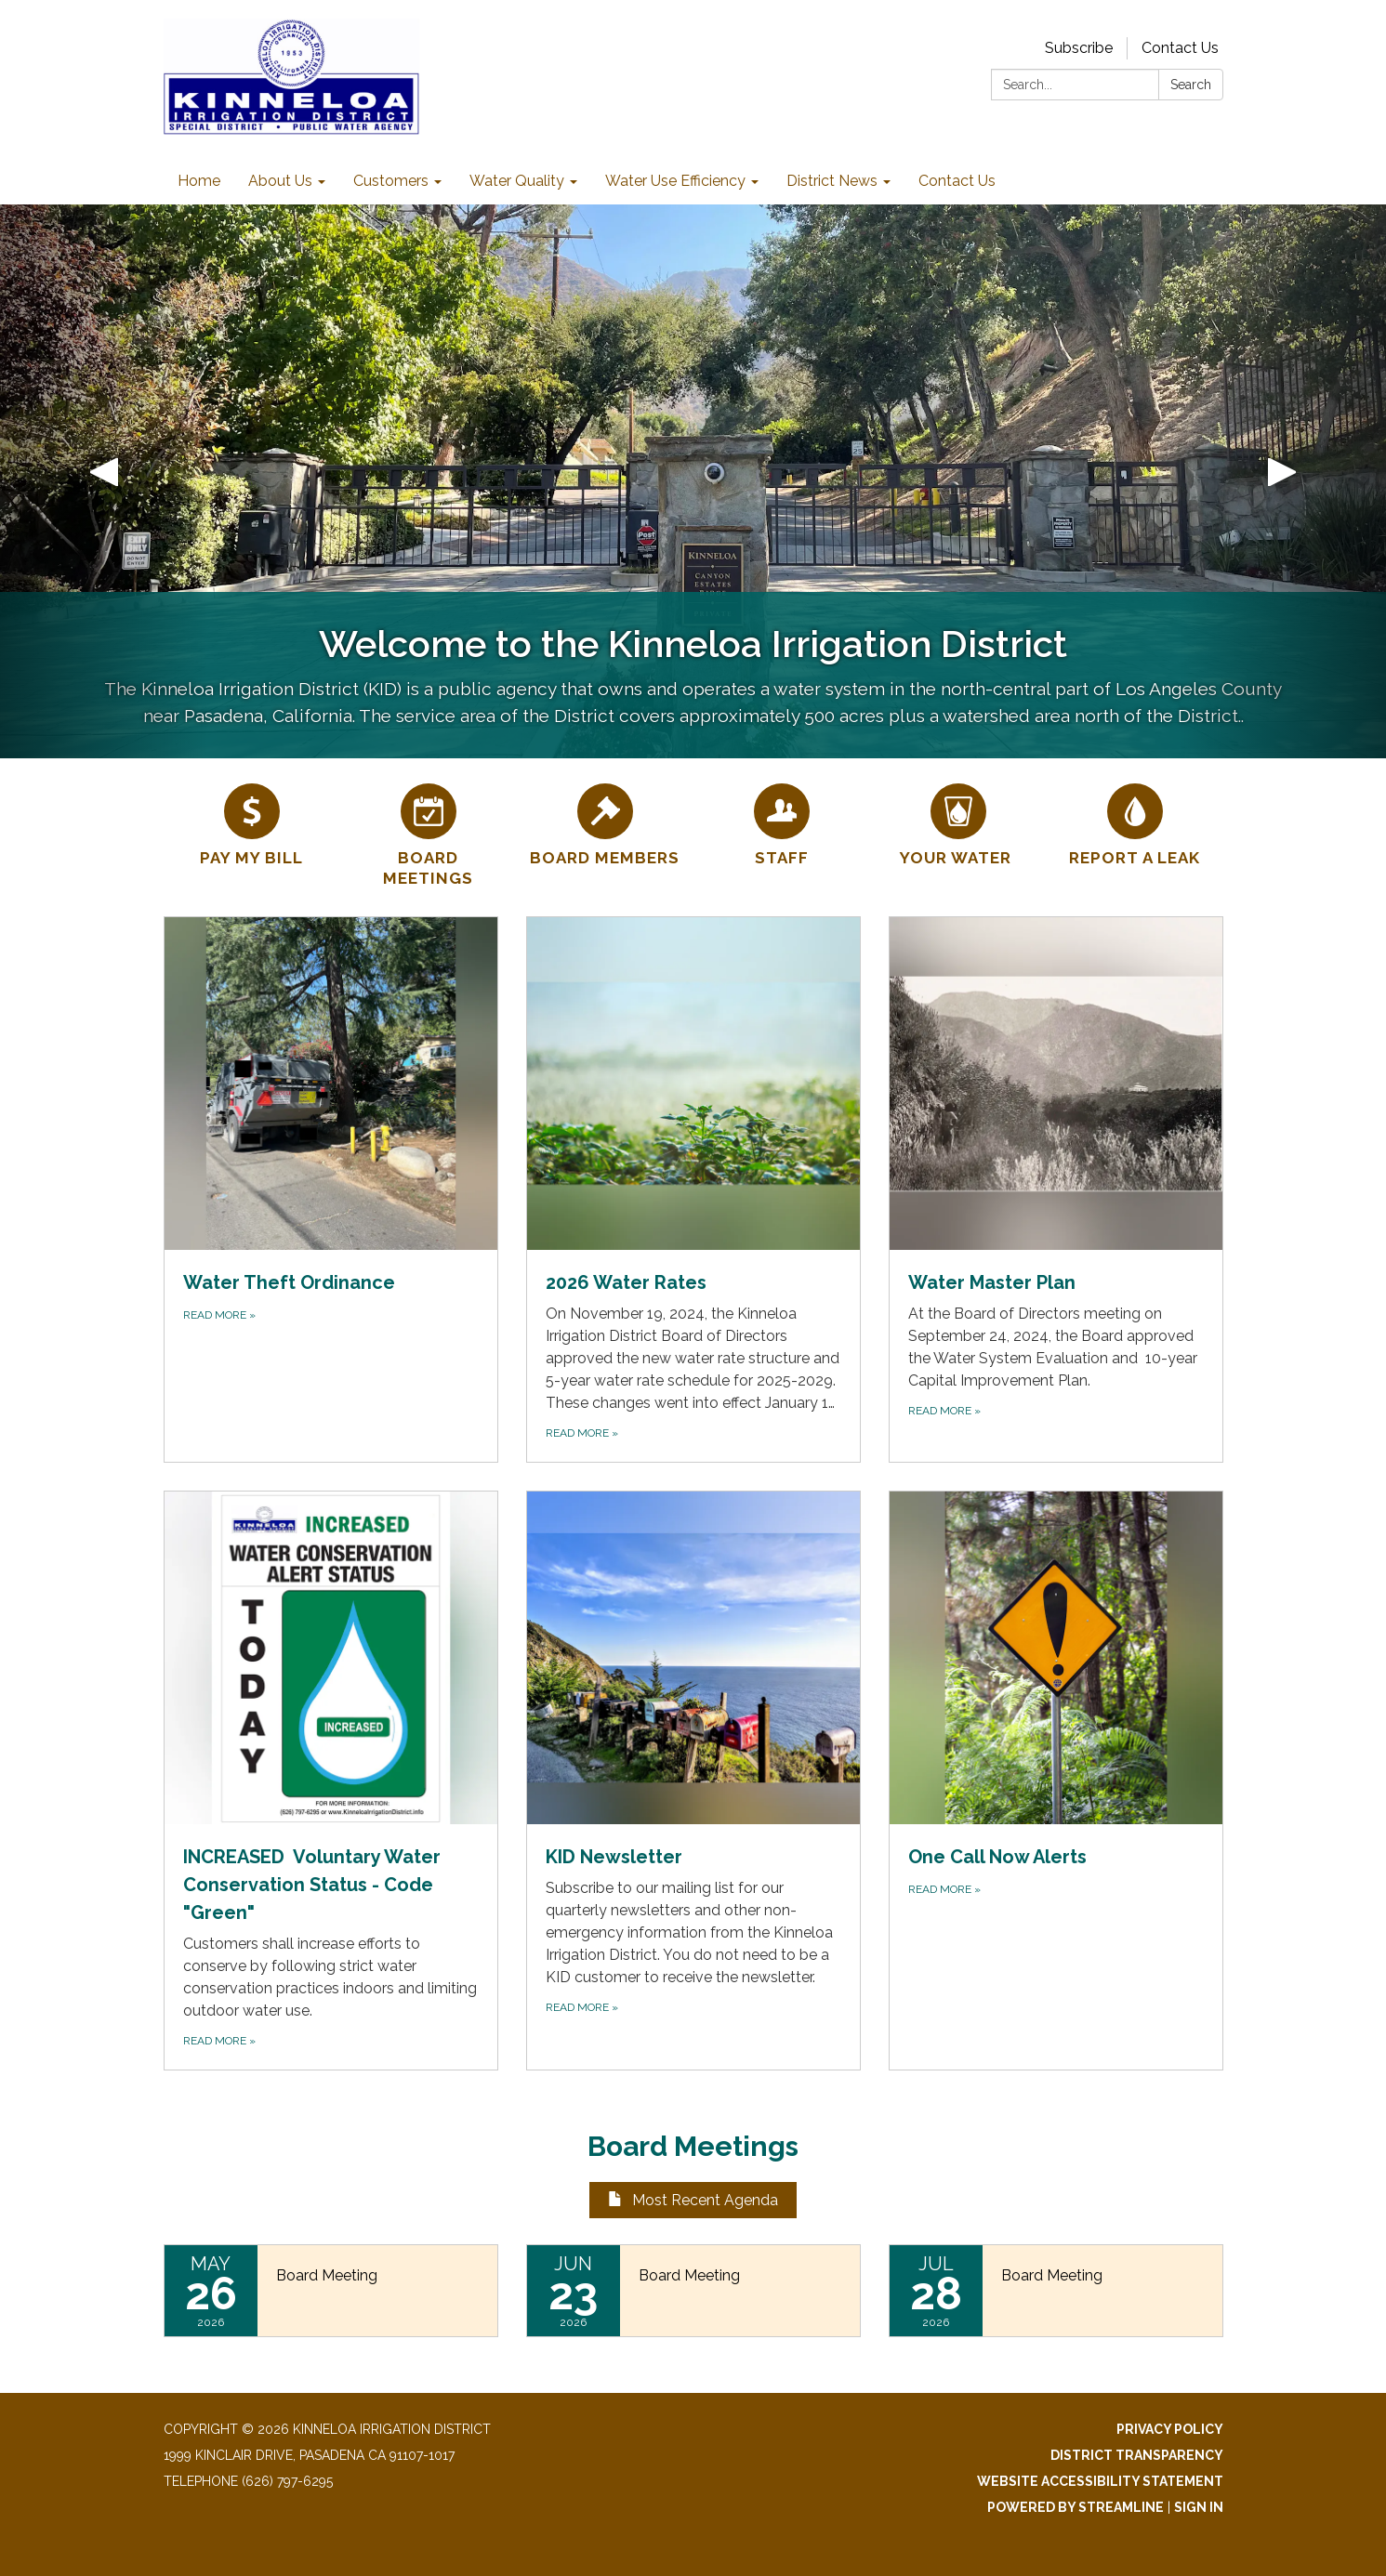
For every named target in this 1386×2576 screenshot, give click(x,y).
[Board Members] (605, 822)
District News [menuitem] (832, 181)
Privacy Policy (1169, 2429)
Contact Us (1180, 48)
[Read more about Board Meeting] (331, 2290)
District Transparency (1136, 2455)
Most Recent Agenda (693, 2200)
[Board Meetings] (428, 832)
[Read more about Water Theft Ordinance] (331, 1189)
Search (1190, 84)
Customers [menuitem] (391, 181)
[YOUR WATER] (958, 822)
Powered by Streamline (1075, 2507)
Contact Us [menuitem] (957, 181)
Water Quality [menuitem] (516, 181)
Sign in (1198, 2507)
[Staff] (782, 822)
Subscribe (1079, 48)
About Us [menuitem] (280, 181)
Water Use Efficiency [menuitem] (675, 181)
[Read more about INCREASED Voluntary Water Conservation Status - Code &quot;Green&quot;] (331, 1780)
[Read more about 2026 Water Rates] (693, 1189)
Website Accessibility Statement (1100, 2481)
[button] (104, 481)
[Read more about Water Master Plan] (1056, 1189)
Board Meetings (693, 2146)
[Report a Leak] (1135, 822)
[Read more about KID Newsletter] (693, 1780)
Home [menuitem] (199, 181)
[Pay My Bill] (252, 822)
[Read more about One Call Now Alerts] (1056, 1780)
